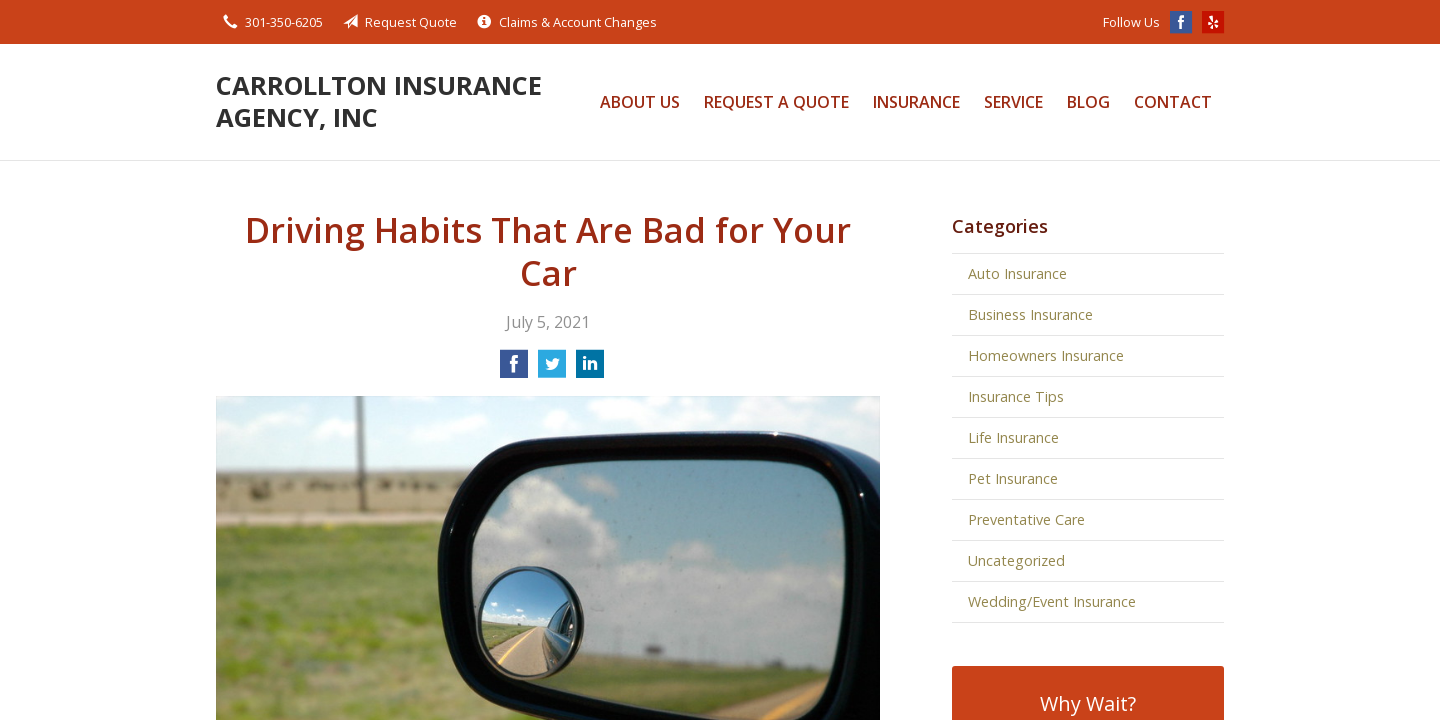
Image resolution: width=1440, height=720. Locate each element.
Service (1013, 102)
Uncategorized (1016, 560)
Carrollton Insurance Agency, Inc (379, 101)
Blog (1088, 102)
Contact (1173, 102)
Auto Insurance (1017, 273)
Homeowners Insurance (1046, 355)
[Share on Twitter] (552, 370)
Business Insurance (1030, 314)
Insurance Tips (1016, 396)
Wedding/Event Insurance (1052, 601)
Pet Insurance (1013, 478)
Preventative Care (1026, 519)
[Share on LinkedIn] (590, 370)
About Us (640, 102)
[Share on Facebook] (514, 370)
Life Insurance (1013, 437)
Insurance (916, 102)
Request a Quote (776, 102)
